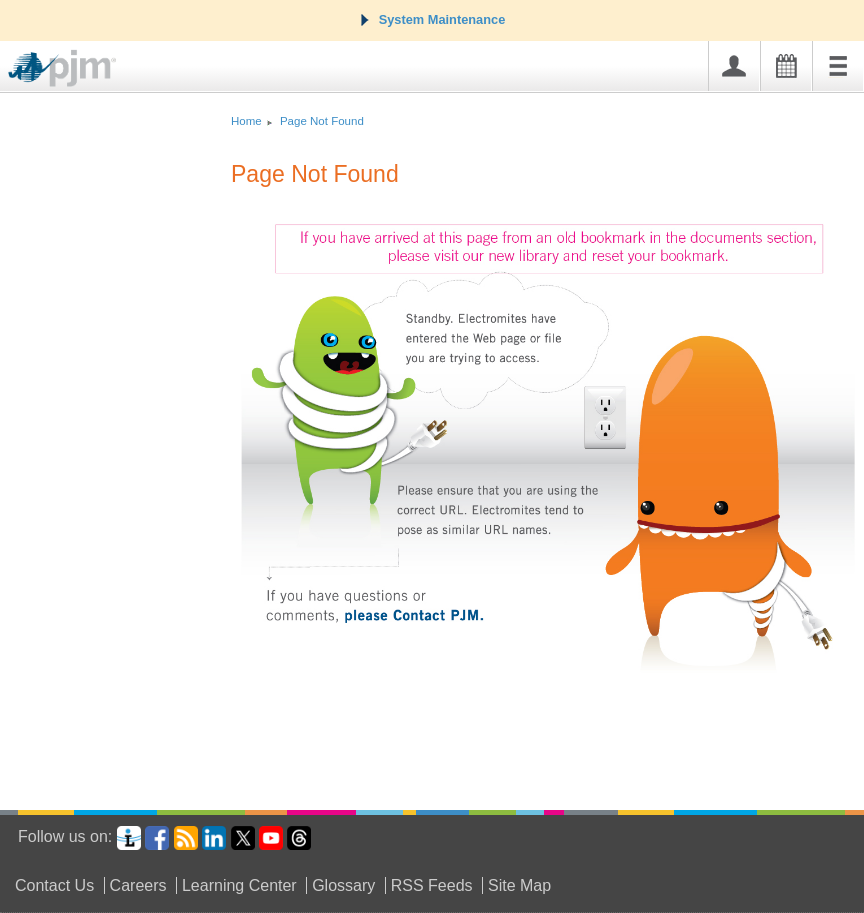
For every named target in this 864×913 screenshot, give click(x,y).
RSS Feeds (432, 885)
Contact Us (54, 885)
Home (246, 121)
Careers (138, 885)
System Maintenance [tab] (432, 19)
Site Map (519, 885)
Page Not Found (322, 121)
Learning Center (239, 885)
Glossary (343, 885)
